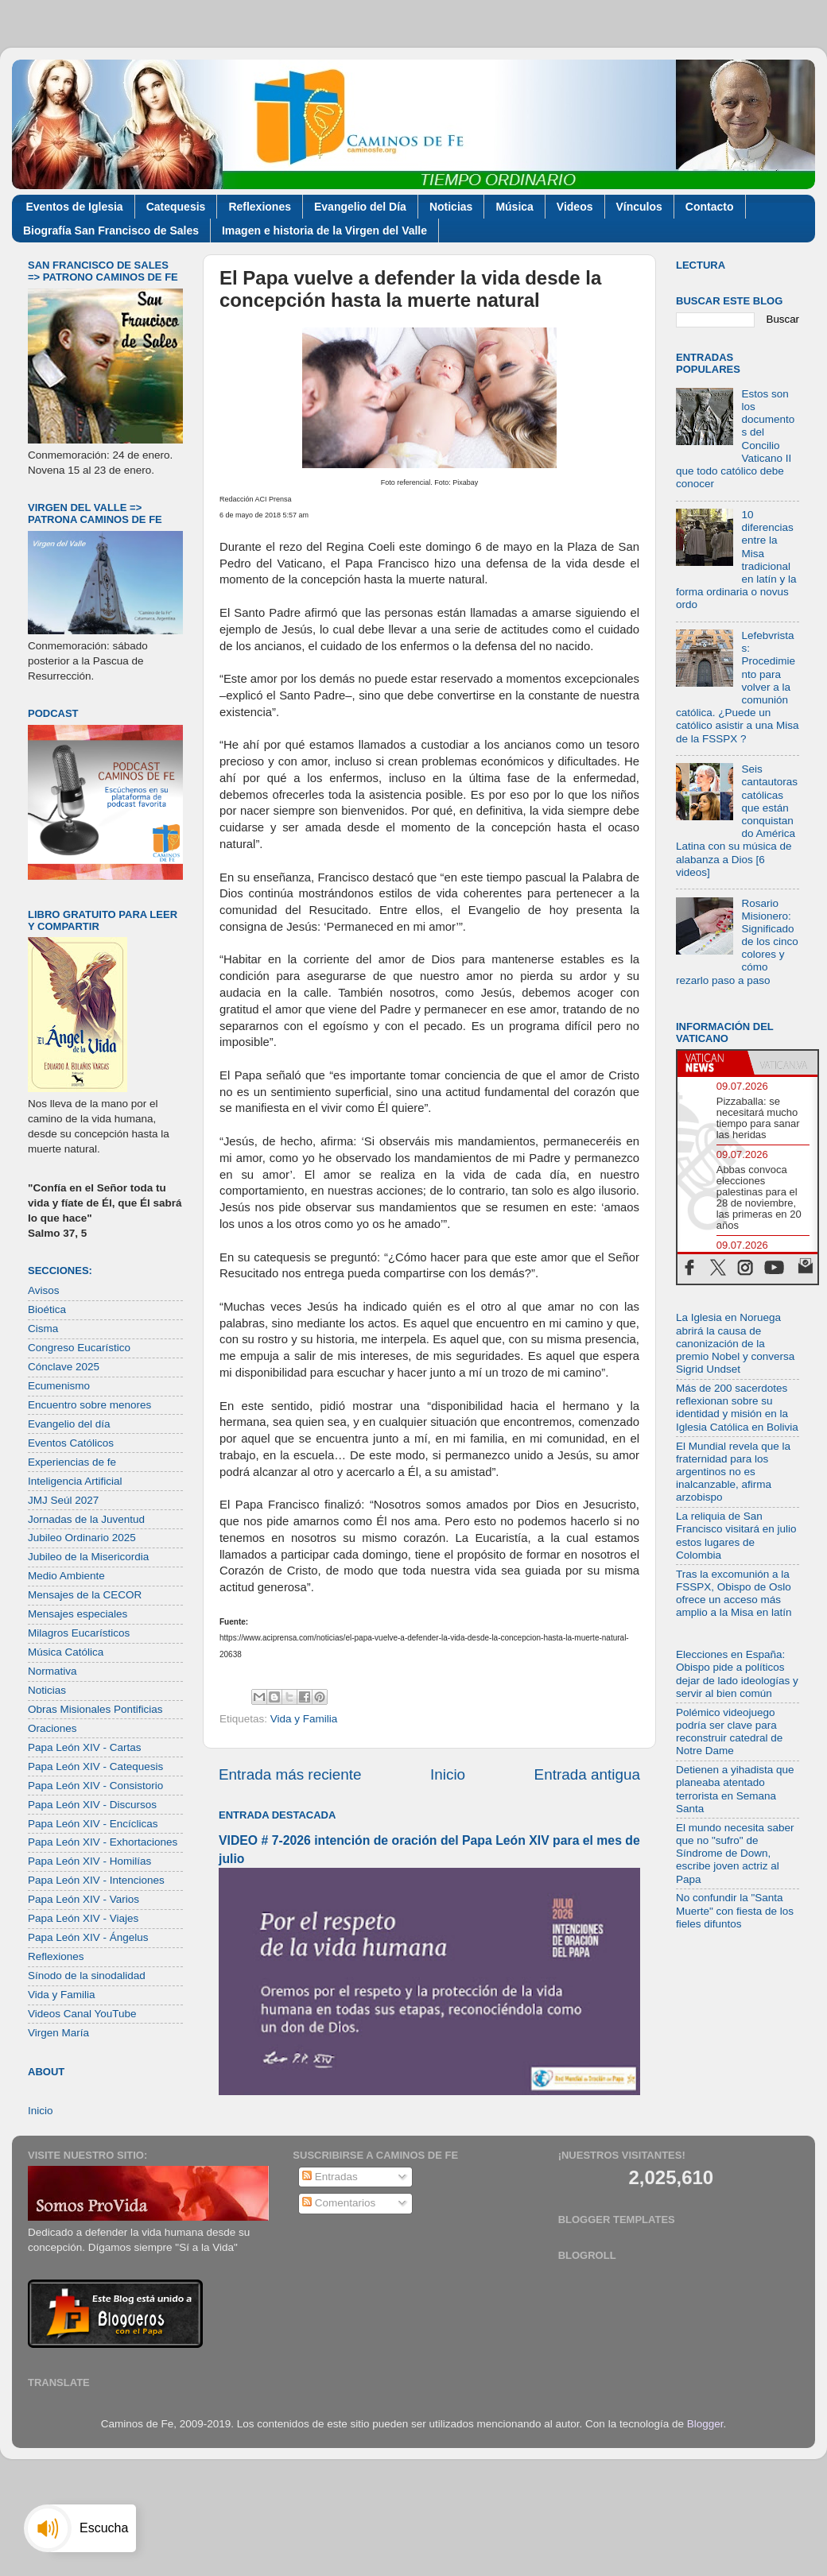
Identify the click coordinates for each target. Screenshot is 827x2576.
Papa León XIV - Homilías (89, 1861)
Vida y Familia (304, 1719)
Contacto (709, 206)
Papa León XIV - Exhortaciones (102, 1842)
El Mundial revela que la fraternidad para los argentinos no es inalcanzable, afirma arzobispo (733, 1472)
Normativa (52, 1671)
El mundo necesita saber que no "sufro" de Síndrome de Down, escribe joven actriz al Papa (735, 1853)
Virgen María (58, 2033)
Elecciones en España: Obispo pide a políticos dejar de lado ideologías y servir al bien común (737, 1673)
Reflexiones (259, 206)
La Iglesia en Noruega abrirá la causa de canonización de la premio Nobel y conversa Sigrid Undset (735, 1343)
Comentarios (338, 2203)
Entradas (330, 2177)
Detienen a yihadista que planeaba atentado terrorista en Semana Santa (735, 1789)
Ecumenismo (59, 1386)
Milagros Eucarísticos (79, 1633)
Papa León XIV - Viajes (83, 1918)
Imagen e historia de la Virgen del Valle (324, 230)
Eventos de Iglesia (74, 206)
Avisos (44, 1290)
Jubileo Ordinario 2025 (82, 1538)
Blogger (705, 2424)
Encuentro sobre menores (89, 1405)
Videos (575, 206)
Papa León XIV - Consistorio (95, 1786)
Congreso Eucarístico (79, 1348)
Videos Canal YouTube (82, 2014)
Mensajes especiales (77, 1614)
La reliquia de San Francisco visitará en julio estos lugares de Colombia (736, 1535)
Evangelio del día (69, 1424)
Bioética (47, 1309)
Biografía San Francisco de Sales (111, 230)
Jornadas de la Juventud (86, 1519)
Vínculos (639, 206)
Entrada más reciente (290, 1774)
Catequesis (176, 206)
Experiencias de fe (72, 1462)
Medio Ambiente (66, 1576)
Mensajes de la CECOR (85, 1595)
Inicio (447, 1774)
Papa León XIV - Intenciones (96, 1880)
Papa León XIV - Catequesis (95, 1766)
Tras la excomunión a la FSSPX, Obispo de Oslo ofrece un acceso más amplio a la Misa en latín (734, 1593)
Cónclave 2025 (63, 1367)
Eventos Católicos (71, 1443)
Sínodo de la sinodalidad (87, 1975)
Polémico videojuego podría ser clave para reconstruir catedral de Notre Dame (729, 1731)
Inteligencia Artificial (75, 1481)
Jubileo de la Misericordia (88, 1557)
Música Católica (65, 1652)
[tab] (712, 1063)
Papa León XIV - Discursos (92, 1805)
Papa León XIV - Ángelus (88, 1937)
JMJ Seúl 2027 (63, 1500)
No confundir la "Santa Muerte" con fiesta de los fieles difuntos (735, 1910)
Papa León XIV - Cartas (85, 1747)
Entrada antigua (587, 1774)
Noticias (450, 206)
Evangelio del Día (360, 206)
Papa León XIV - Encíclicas (93, 1824)
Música (514, 206)
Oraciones (52, 1728)
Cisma (43, 1328)
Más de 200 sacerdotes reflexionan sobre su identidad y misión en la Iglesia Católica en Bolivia (737, 1407)
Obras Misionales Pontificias (95, 1709)
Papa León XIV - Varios (83, 1899)
